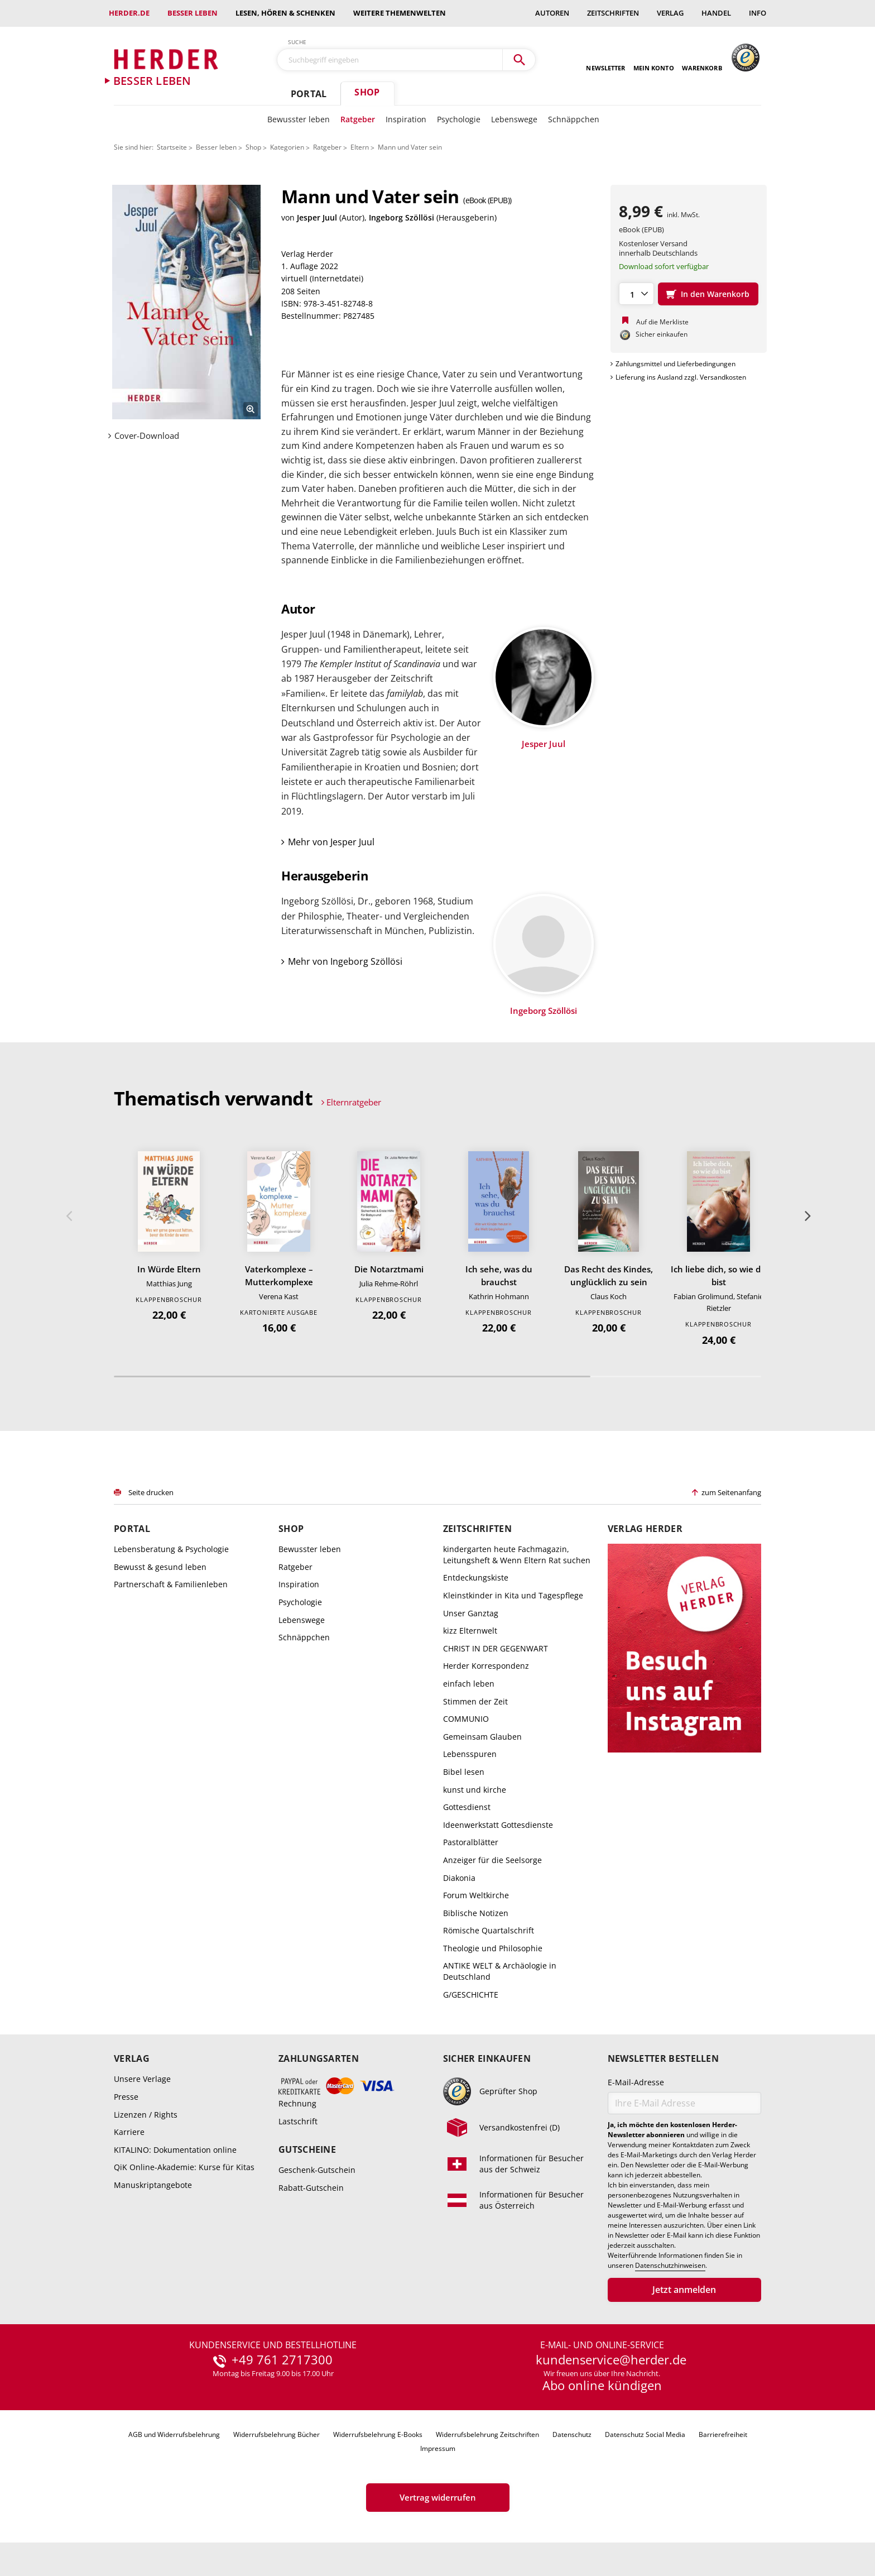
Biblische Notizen (475, 1913)
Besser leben (192, 13)
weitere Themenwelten (399, 13)
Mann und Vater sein (410, 147)
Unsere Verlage (142, 2079)
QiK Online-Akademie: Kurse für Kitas (184, 2167)
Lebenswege (514, 119)
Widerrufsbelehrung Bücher (276, 2434)
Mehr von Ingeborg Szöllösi (345, 961)
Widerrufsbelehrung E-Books (377, 2434)
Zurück (69, 1216)
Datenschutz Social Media (645, 2434)
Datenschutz (572, 2434)
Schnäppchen (573, 119)
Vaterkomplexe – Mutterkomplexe (279, 1275)
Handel (716, 13)
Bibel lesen (463, 1771)
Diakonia (459, 1878)
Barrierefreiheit (723, 2434)
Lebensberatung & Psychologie (171, 1549)
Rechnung (297, 2103)
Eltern (359, 147)
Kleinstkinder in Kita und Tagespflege (513, 1595)
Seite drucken (151, 1492)
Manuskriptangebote (153, 2185)
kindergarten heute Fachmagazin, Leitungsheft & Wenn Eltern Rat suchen (516, 1554)
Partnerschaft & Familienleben (171, 1584)
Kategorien (287, 147)
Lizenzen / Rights (145, 2114)
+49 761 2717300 (282, 2360)
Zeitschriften (613, 13)
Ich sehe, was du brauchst (498, 1275)
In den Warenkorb (715, 294)
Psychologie (458, 119)
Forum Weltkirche (476, 1895)
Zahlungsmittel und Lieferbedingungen (675, 363)
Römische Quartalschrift (488, 1930)
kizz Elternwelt (470, 1630)
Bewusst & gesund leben (160, 1567)
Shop (366, 92)
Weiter (806, 1216)
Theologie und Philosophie (492, 1948)
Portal (308, 94)
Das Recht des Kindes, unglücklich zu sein (608, 1275)
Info (757, 13)
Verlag (670, 13)
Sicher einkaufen (487, 2058)
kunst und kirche (474, 1789)
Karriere (129, 2132)
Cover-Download (146, 435)
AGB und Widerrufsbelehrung (174, 2434)
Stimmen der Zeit (475, 1701)
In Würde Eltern (169, 1269)
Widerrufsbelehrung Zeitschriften (487, 2434)
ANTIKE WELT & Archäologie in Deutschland (499, 1971)
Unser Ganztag (470, 1613)
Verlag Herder (645, 1529)
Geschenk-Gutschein (316, 2170)
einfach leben (468, 1683)
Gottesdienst (467, 1807)
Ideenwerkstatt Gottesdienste (498, 1825)
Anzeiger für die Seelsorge (492, 1860)
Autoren (552, 13)
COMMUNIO (466, 1718)
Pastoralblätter (470, 1842)
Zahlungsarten (318, 2058)
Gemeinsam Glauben (482, 1736)
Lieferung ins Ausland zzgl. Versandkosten (681, 377)
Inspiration (406, 119)
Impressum (437, 2448)
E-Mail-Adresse (636, 2082)
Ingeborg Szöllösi (401, 217)
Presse (126, 2096)
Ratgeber (357, 119)
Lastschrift (298, 2121)
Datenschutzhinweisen (670, 2265)
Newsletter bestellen (663, 2058)
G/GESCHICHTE (470, 1994)
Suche (297, 42)
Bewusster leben (298, 119)
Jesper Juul (317, 217)
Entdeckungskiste (475, 1577)
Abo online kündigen (602, 2385)
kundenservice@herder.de (611, 2360)
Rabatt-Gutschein (311, 2187)
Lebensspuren (470, 1754)
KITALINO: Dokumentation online (175, 2149)
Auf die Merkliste (662, 322)
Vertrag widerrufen (438, 2497)
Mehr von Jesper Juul (331, 842)
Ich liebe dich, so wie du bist (718, 1275)
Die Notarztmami (389, 1269)
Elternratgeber (353, 1102)
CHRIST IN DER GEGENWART (495, 1648)
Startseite (172, 147)
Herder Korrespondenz (486, 1665)
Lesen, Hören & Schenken (285, 13)
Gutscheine (307, 2149)
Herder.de (129, 13)
